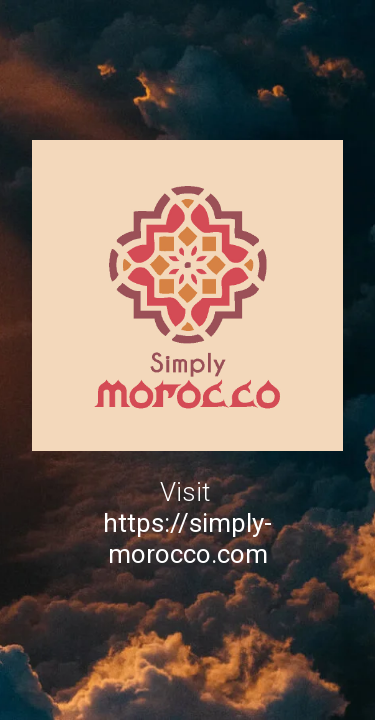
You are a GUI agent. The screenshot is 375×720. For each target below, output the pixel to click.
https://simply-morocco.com (187, 538)
